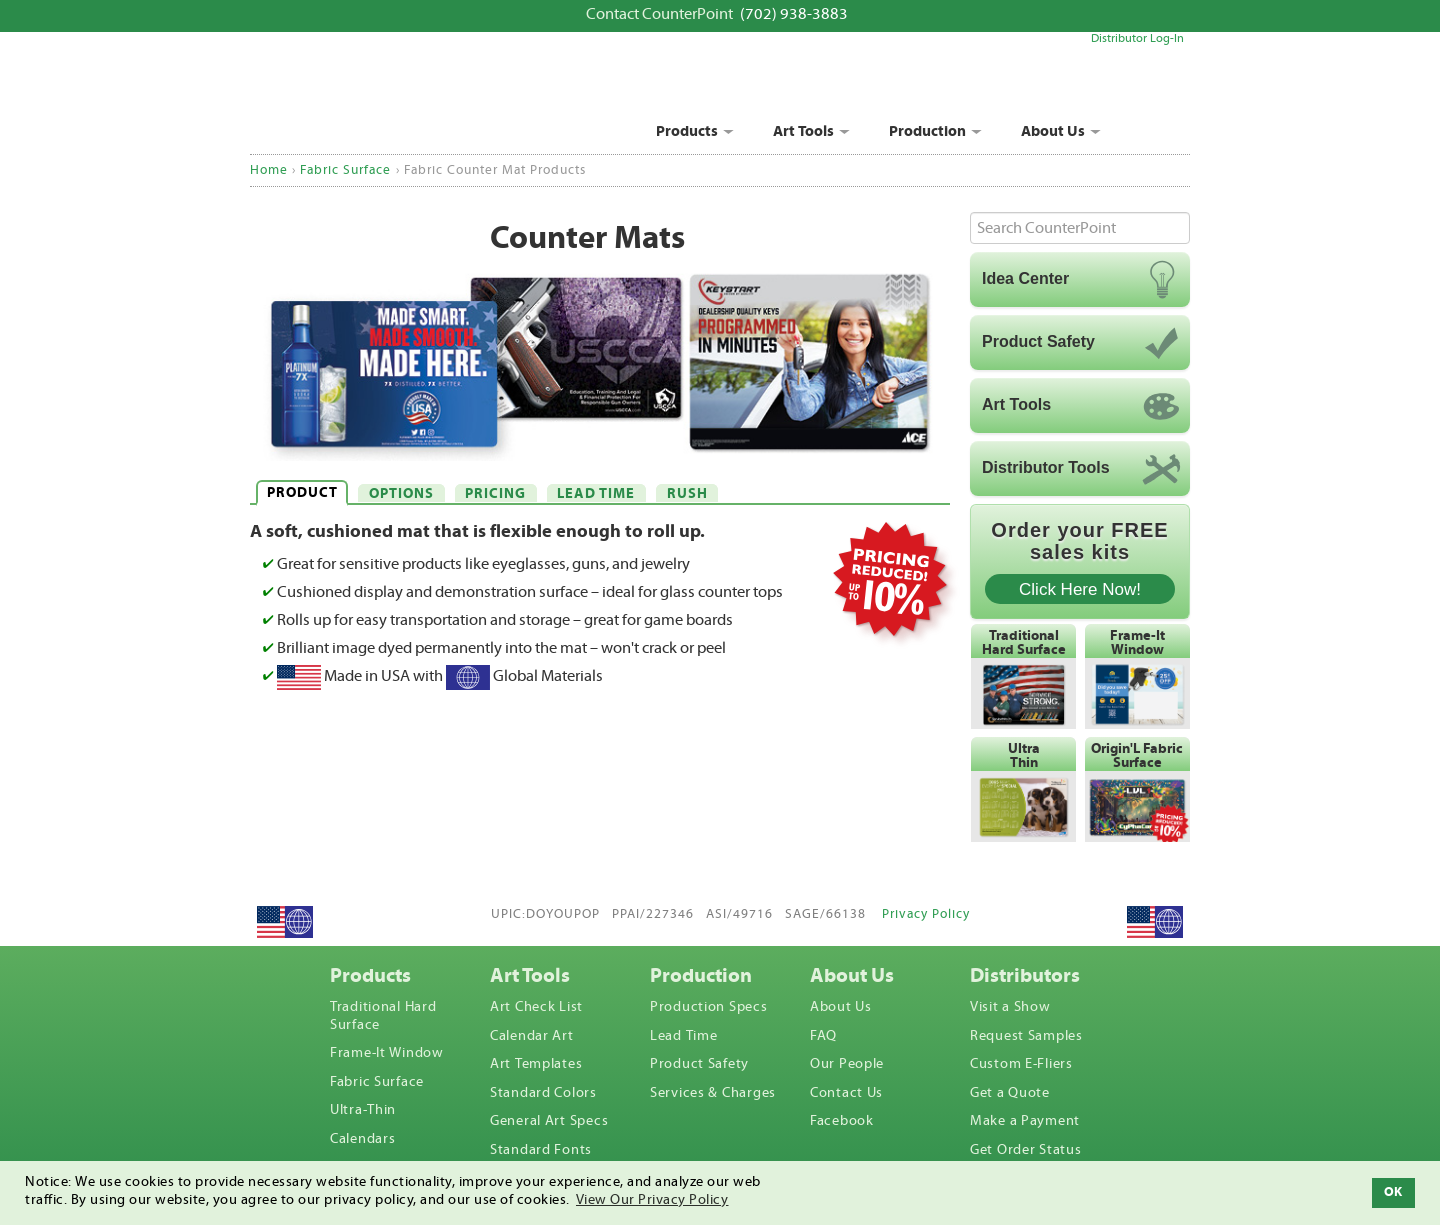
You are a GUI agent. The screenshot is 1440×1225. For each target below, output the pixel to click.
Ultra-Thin (363, 1110)
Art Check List (536, 1007)
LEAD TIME (596, 494)
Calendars (362, 1139)
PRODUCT (302, 493)
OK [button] (1393, 1192)
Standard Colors (543, 1093)
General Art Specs (549, 1121)
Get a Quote (1010, 1093)
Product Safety (699, 1064)
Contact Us (846, 1093)
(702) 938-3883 (794, 14)
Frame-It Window (387, 1053)
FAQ (823, 1036)
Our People (847, 1064)
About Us (1053, 131)
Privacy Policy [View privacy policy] (926, 914)
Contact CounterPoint (659, 14)
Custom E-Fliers (1021, 1064)
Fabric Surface (345, 170)
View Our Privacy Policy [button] (652, 1200)
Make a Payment (1025, 1121)
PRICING (495, 494)
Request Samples (1026, 1036)
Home (269, 170)
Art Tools (803, 131)
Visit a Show (1010, 1007)
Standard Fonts (541, 1150)
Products (687, 131)
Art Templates (536, 1064)
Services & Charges (713, 1093)
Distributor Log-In (1137, 38)
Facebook (842, 1121)
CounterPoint (408, 99)
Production (927, 131)
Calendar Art (532, 1036)
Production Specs (709, 1007)
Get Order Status (1026, 1150)
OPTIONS (401, 494)
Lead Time (683, 1036)
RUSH (687, 494)
